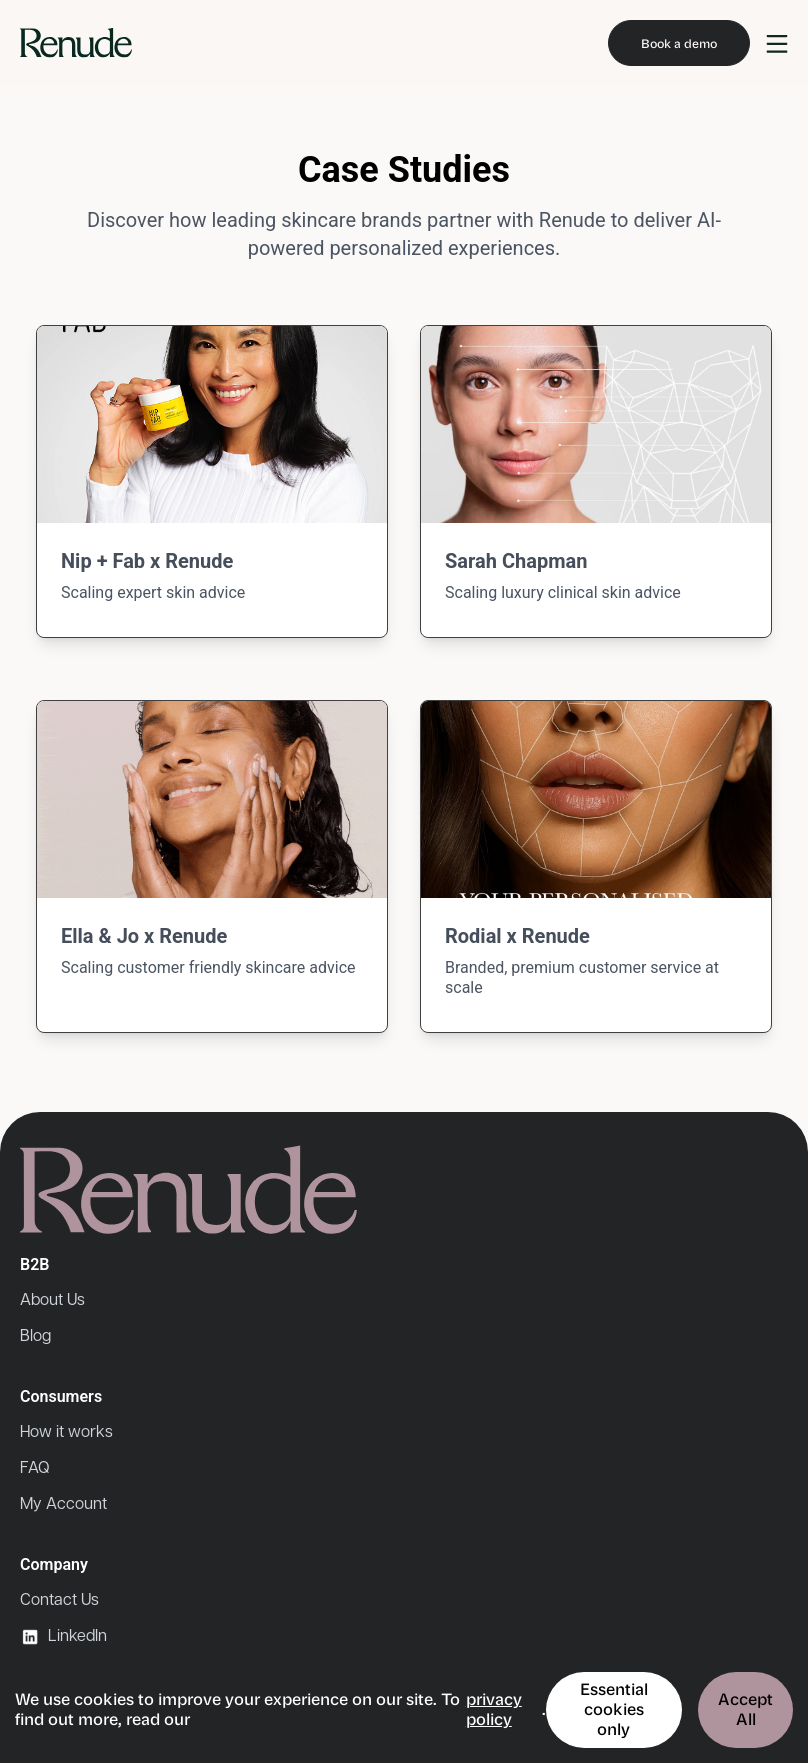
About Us (52, 1300)
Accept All (745, 1709)
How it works (66, 1432)
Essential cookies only (614, 1709)
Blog (35, 1336)
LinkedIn (63, 1637)
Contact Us (59, 1600)
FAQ (35, 1468)
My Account (63, 1504)
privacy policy (494, 1709)
